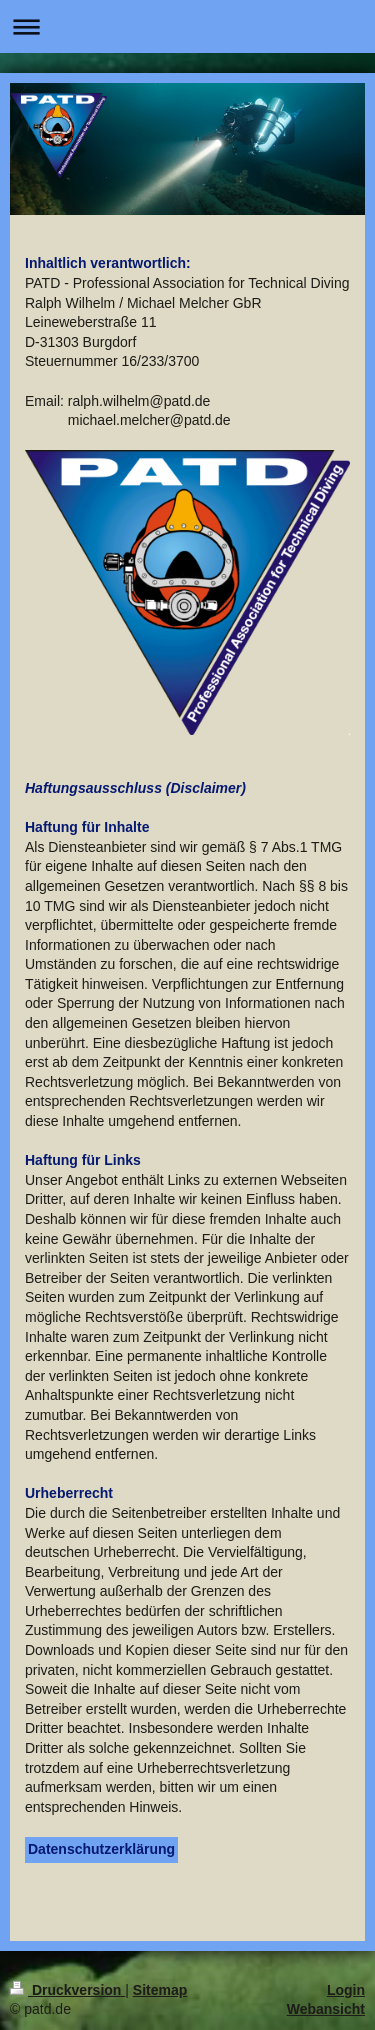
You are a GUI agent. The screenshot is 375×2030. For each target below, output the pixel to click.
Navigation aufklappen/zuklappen (187, 26)
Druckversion (67, 1990)
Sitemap (160, 1990)
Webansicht (326, 2009)
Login (346, 1990)
